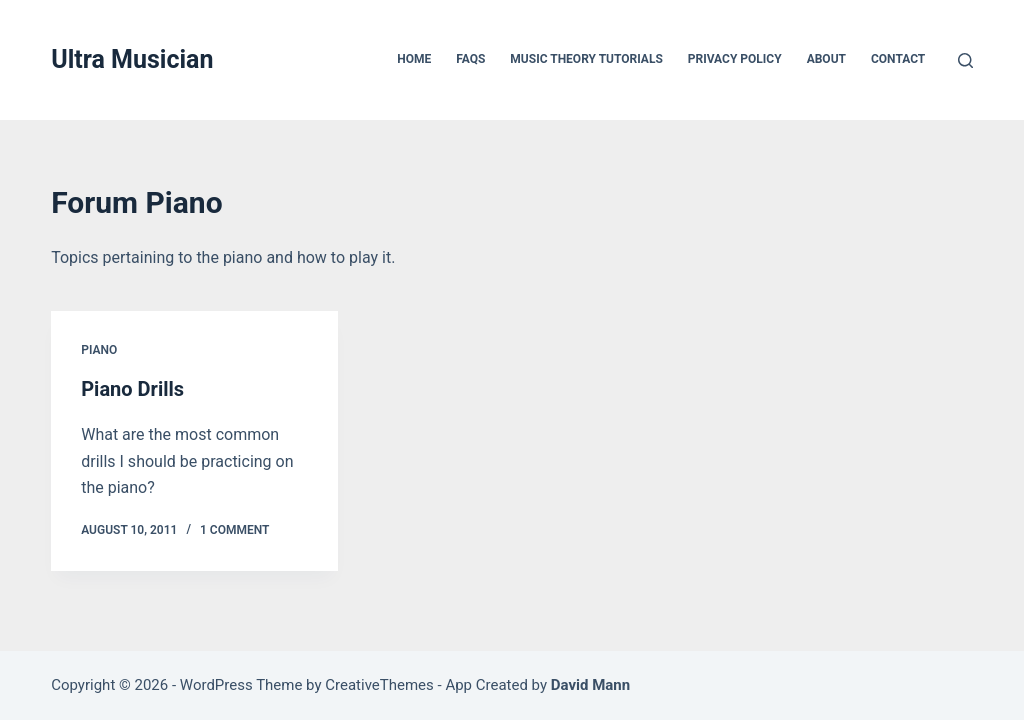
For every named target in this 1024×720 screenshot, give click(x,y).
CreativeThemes (379, 685)
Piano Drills (132, 389)
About (826, 59)
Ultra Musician (132, 59)
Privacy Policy (735, 59)
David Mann (590, 685)
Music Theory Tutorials (586, 59)
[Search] (965, 60)
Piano (99, 350)
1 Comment (234, 530)
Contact (898, 59)
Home (414, 59)
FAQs (470, 59)
